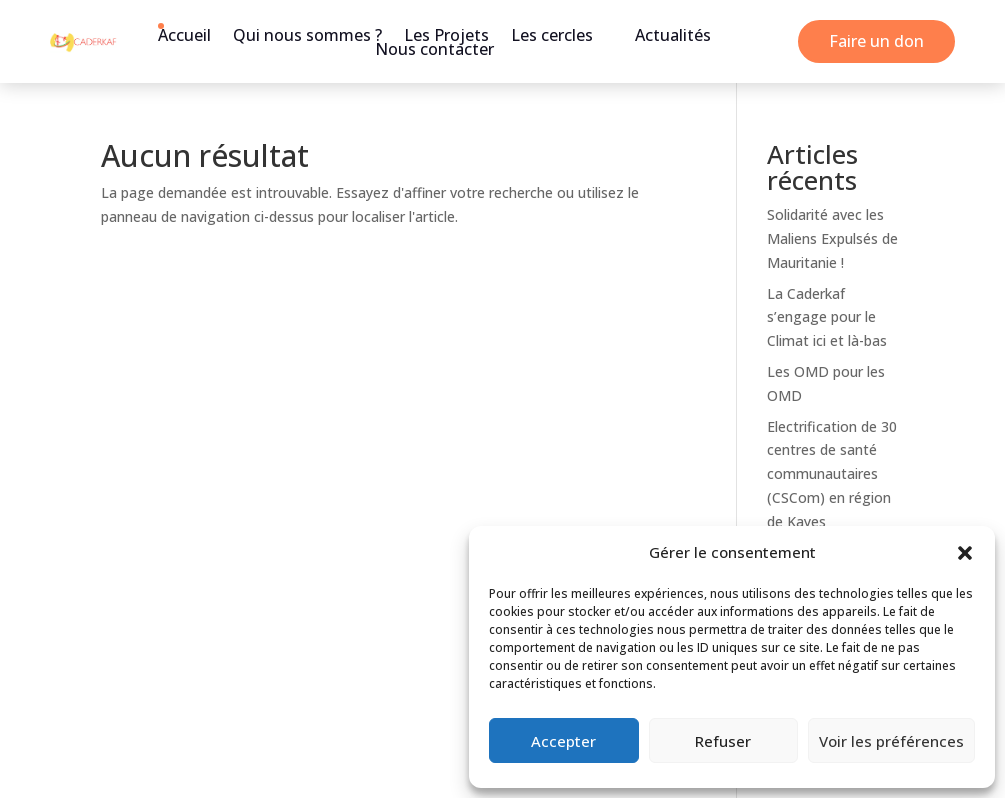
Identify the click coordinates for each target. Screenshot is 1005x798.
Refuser (723, 741)
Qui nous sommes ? (307, 35)
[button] (965, 553)
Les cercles (552, 35)
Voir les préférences (891, 741)
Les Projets (446, 35)
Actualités (673, 35)
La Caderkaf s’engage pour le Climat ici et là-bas (827, 317)
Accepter (563, 741)
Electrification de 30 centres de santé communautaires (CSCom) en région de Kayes (832, 474)
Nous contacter (434, 49)
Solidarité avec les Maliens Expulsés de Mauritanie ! (832, 238)
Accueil (184, 35)
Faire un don (876, 41)
